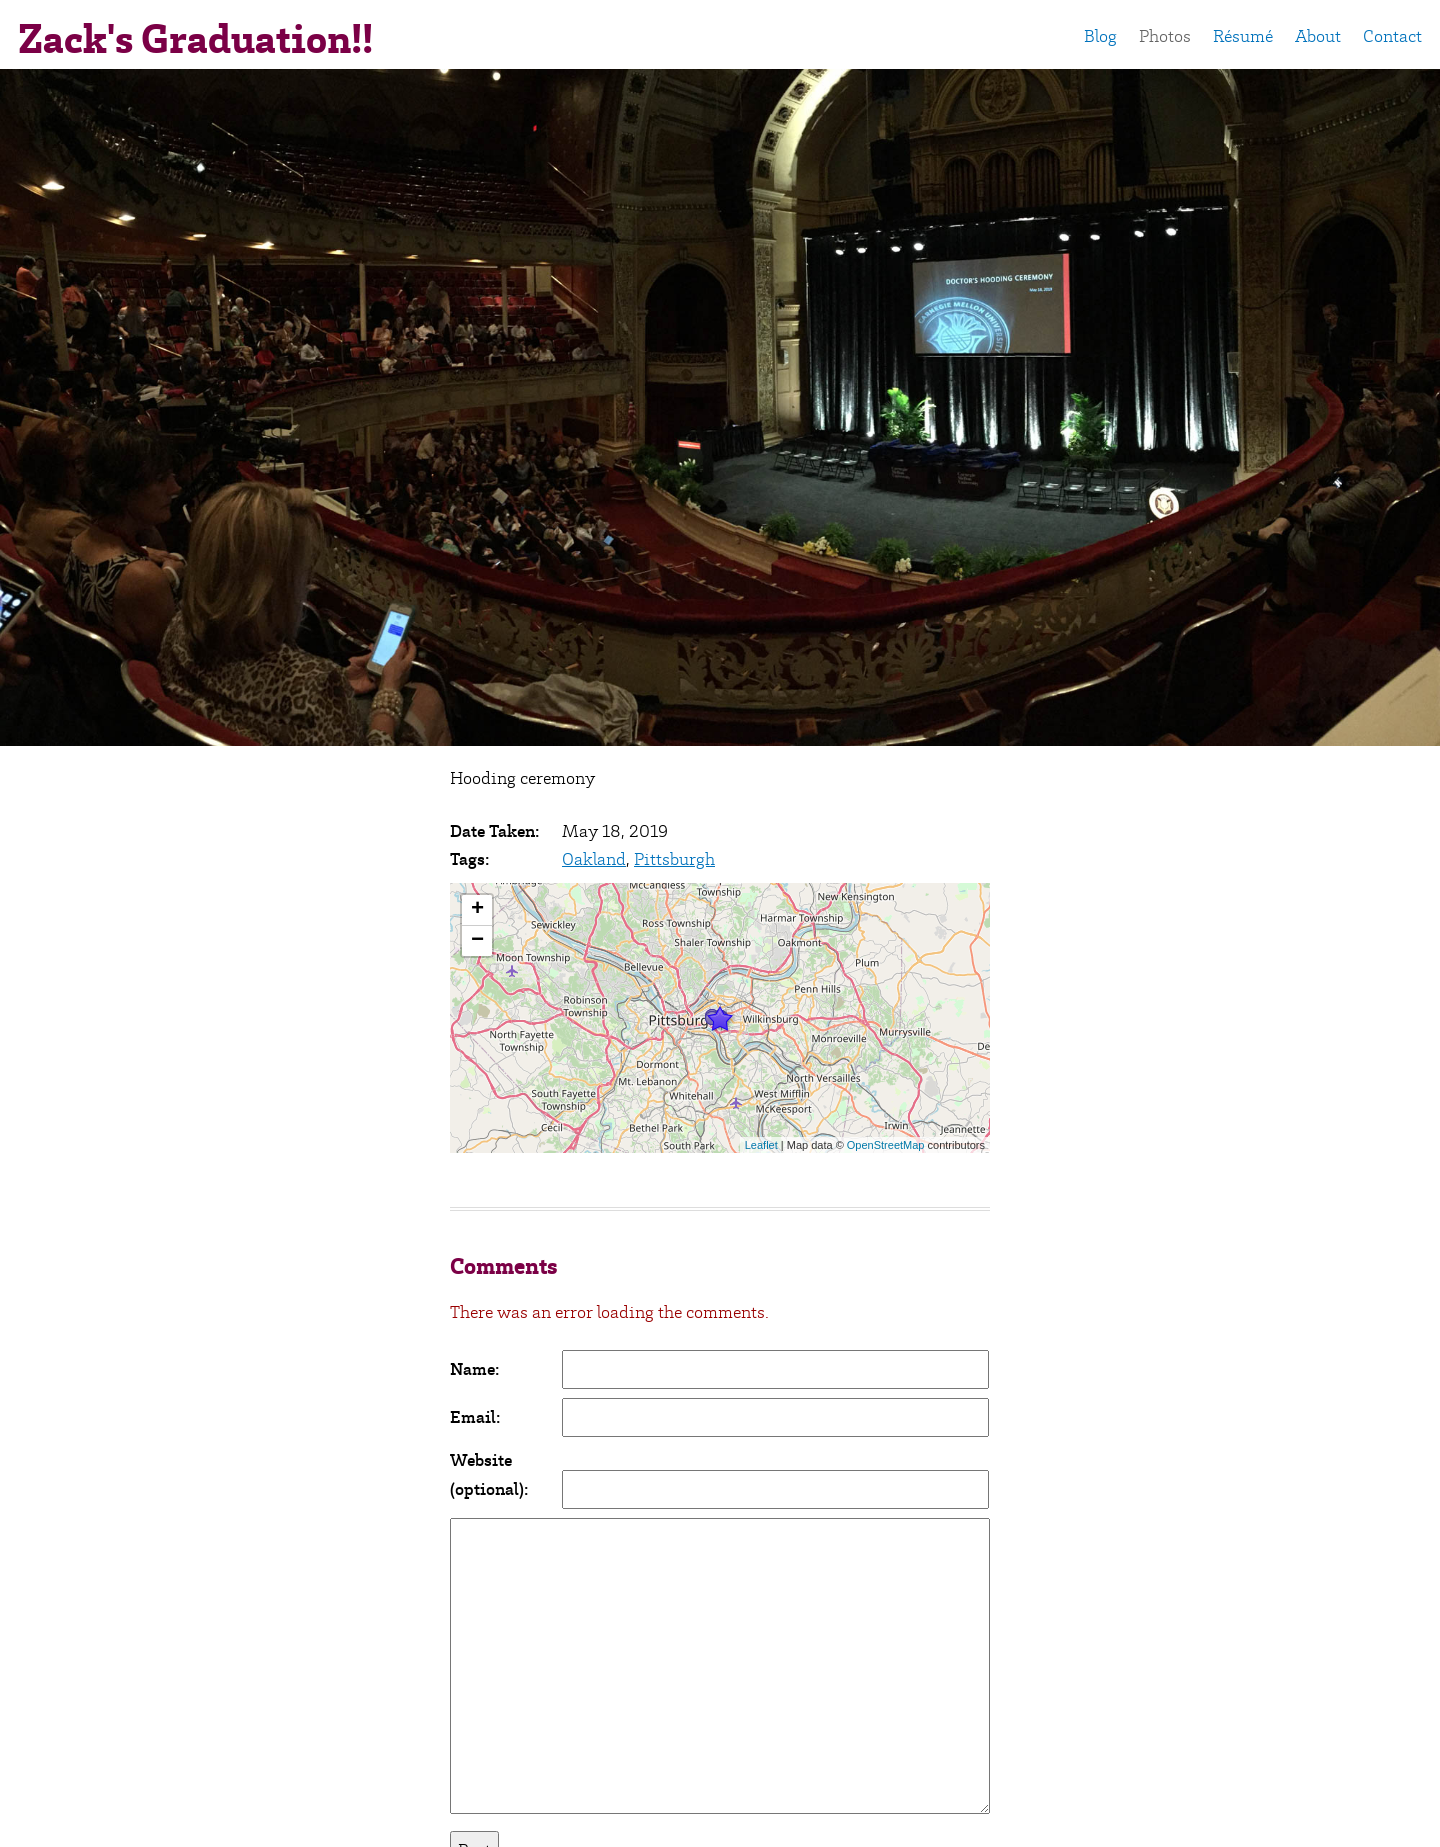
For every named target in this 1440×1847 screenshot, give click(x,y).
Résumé (1243, 36)
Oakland (594, 859)
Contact (1392, 36)
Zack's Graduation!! (195, 39)
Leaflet (761, 1145)
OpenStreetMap (886, 1145)
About (1318, 36)
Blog (1100, 36)
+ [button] (477, 910)
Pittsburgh (674, 859)
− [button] (477, 941)
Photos (1165, 36)
